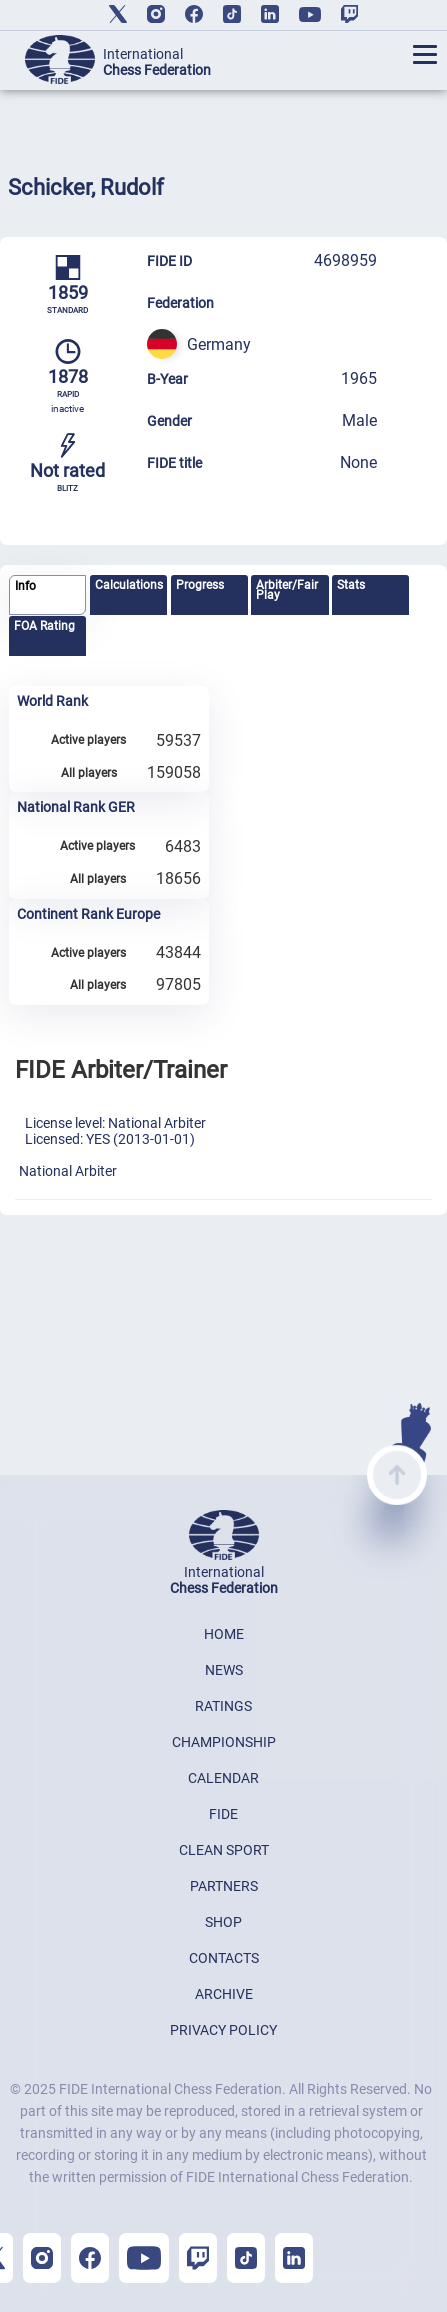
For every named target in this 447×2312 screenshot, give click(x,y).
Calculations (129, 585)
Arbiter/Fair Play (287, 590)
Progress (200, 585)
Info (25, 586)
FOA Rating (44, 626)
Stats (351, 585)
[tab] (47, 595)
